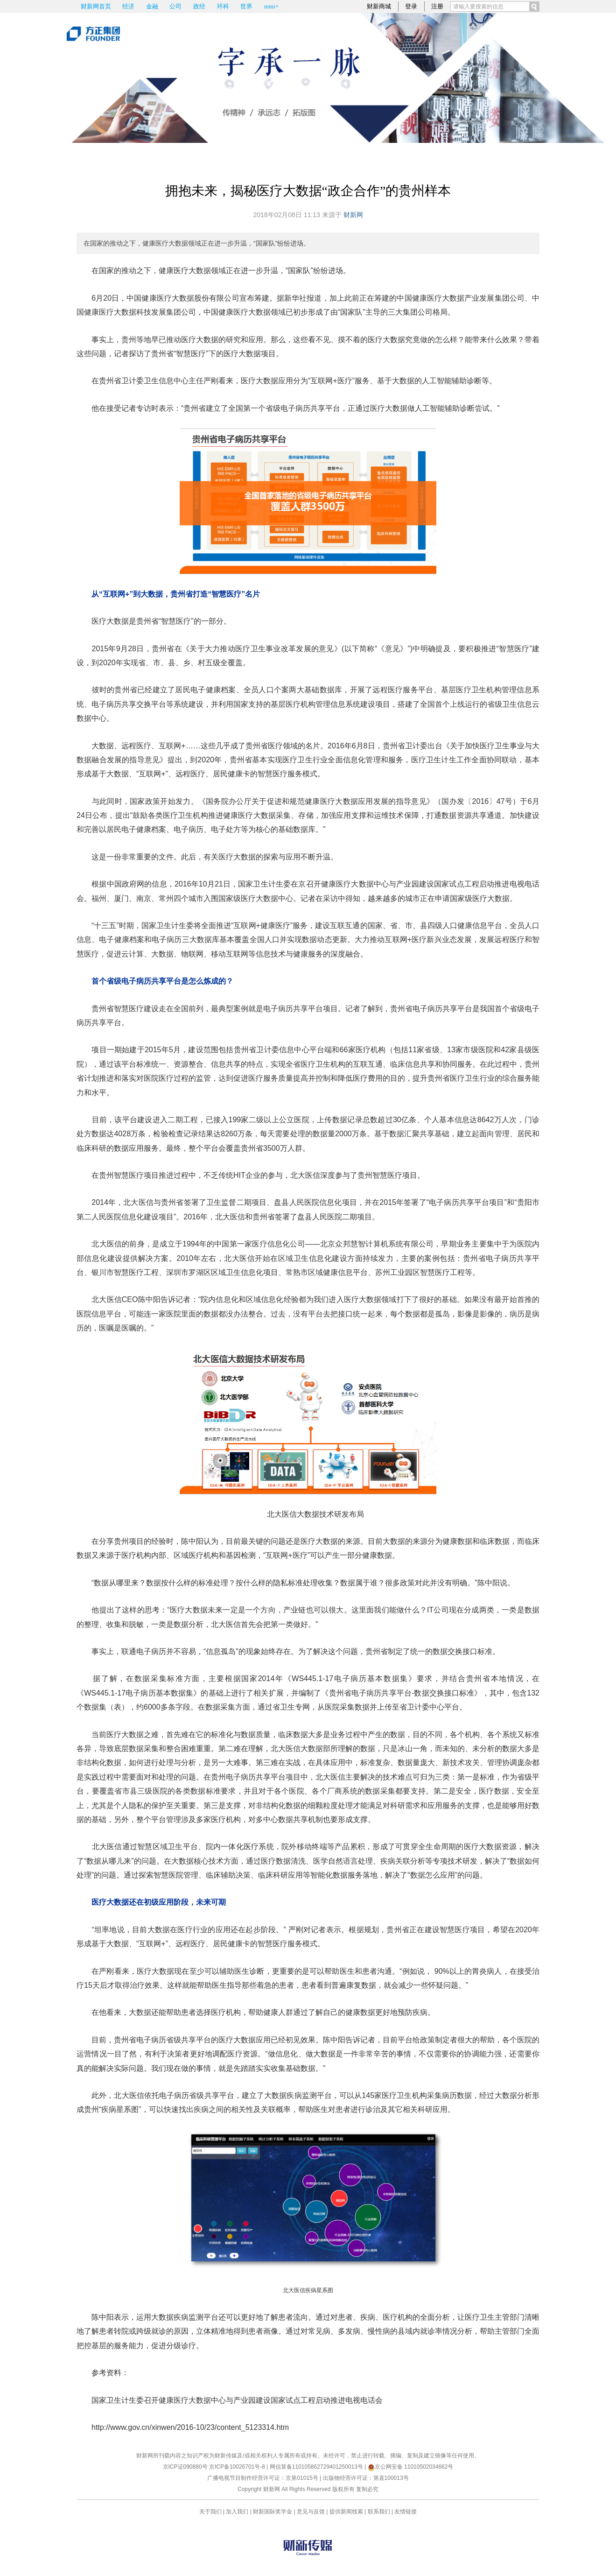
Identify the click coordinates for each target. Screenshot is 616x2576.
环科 (223, 6)
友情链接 (405, 2511)
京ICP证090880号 (185, 2466)
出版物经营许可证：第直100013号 (366, 2478)
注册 (437, 6)
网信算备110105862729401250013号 (317, 2466)
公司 (175, 6)
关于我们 (210, 2511)
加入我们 (237, 2511)
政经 (199, 6)
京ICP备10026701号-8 (237, 2466)
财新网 (353, 214)
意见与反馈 (311, 2511)
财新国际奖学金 (272, 2511)
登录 (411, 6)
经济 (128, 6)
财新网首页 (96, 6)
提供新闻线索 (346, 2511)
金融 (152, 6)
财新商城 (379, 6)
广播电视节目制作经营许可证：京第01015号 (262, 2478)
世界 (246, 6)
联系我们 (379, 2511)
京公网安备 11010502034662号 (411, 2466)
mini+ (271, 6)
